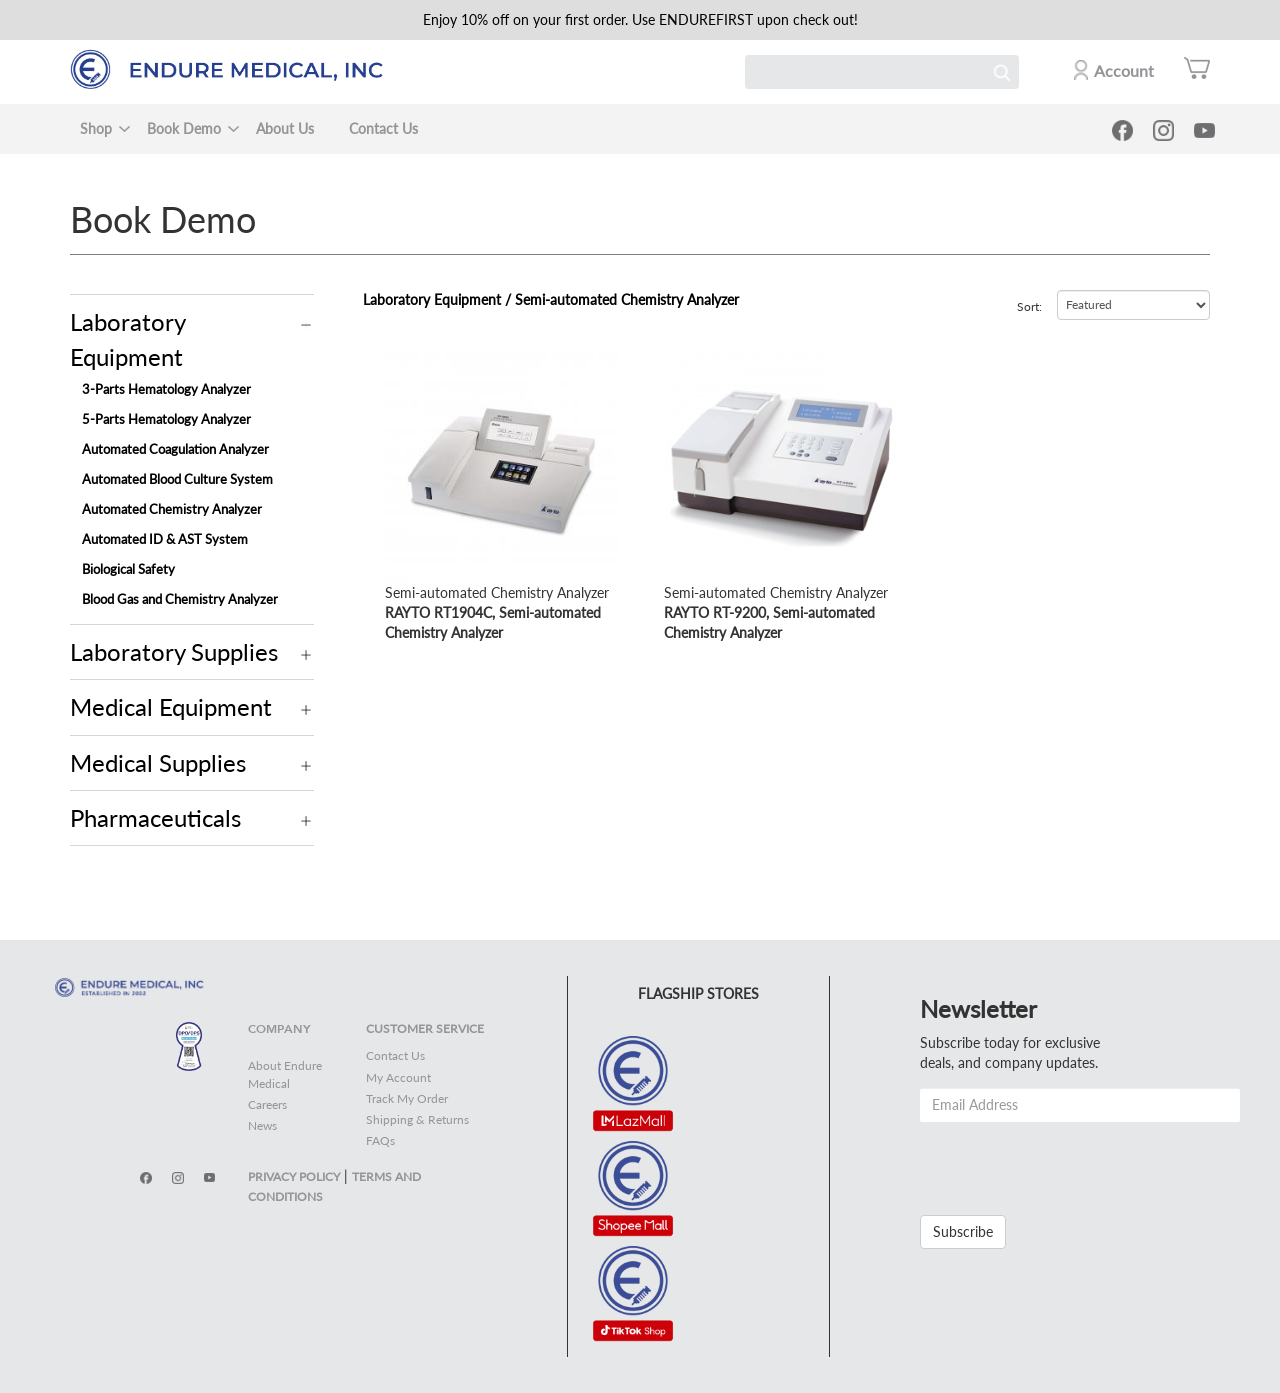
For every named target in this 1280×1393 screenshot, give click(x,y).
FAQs (380, 1140)
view (399, 356)
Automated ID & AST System (165, 539)
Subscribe (963, 1231)
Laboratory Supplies (174, 651)
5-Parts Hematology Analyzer (166, 419)
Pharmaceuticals (155, 817)
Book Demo (184, 128)
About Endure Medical (285, 1074)
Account (1124, 70)
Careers (267, 1104)
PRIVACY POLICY (294, 1176)
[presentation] (1072, 1161)
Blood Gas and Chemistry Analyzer (180, 599)
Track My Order (407, 1098)
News (262, 1125)
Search (1002, 72)
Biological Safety (128, 569)
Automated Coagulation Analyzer (175, 449)
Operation (306, 325)
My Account (398, 1077)
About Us (285, 128)
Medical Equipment (171, 706)
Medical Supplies (158, 762)
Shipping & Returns (417, 1119)
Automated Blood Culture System (177, 479)
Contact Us (383, 128)
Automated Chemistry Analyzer (172, 509)
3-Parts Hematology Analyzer (166, 389)
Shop (96, 128)
